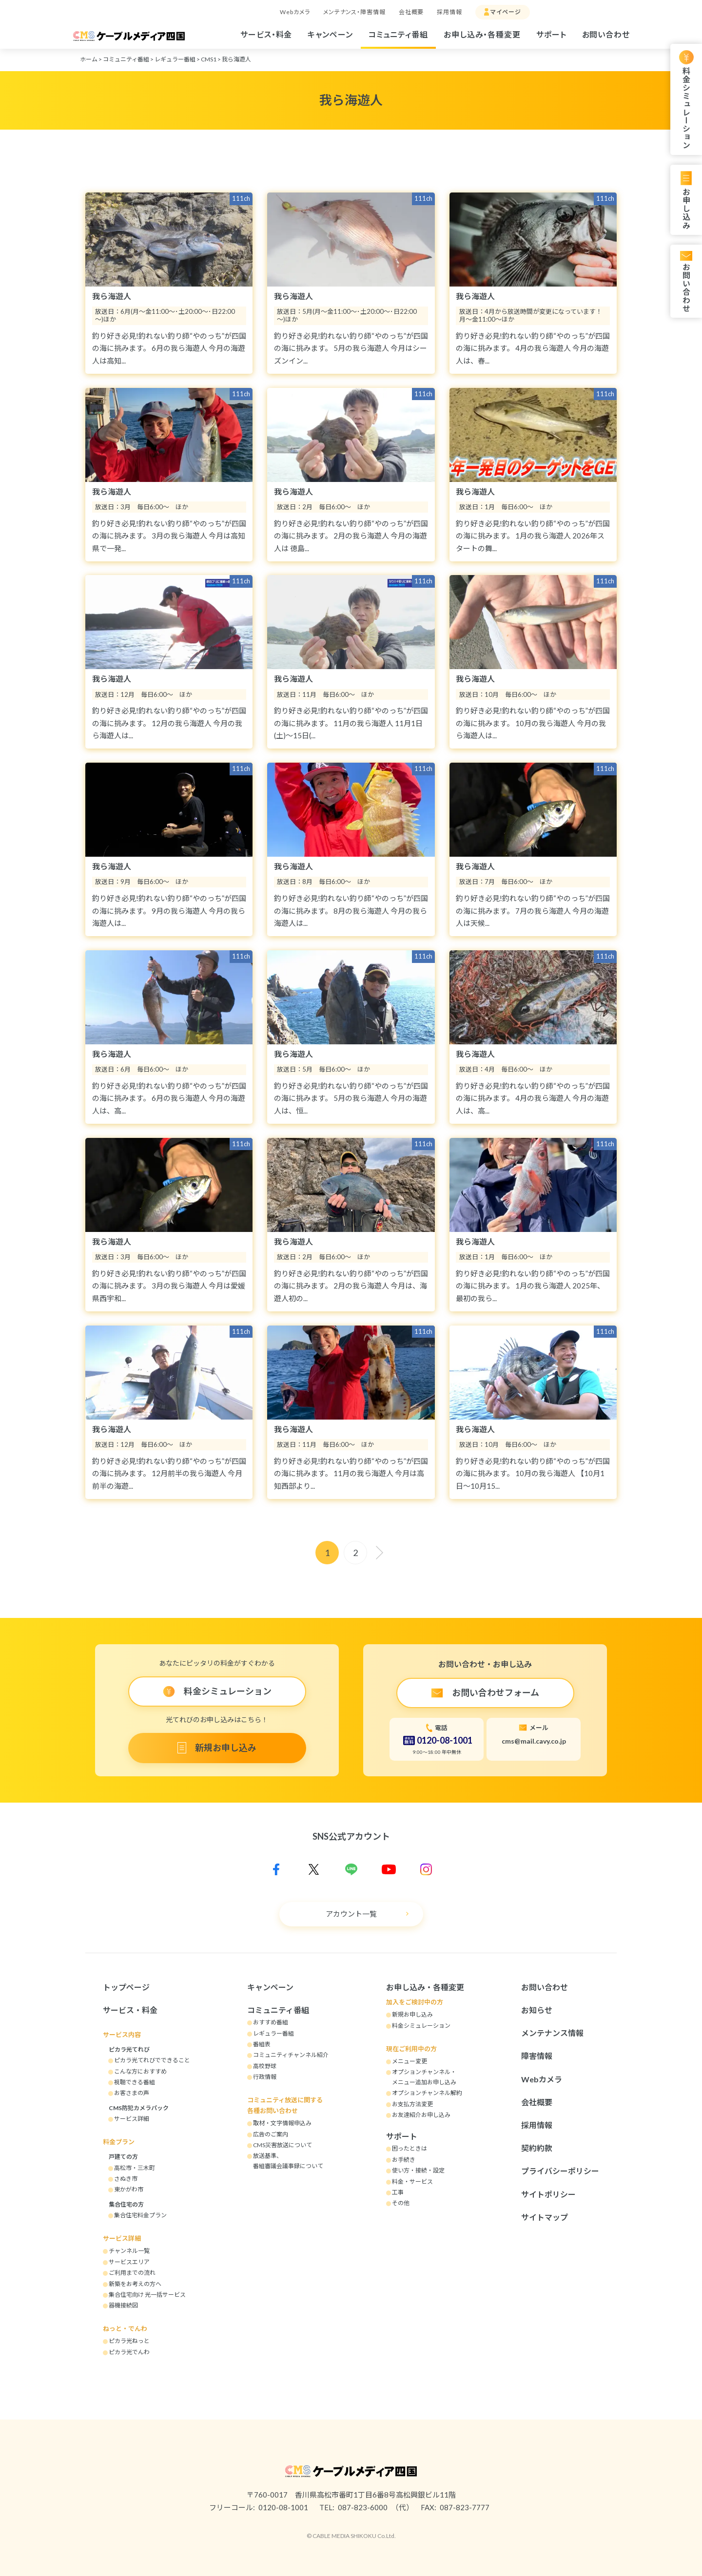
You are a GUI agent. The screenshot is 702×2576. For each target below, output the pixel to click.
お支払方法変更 (412, 2104)
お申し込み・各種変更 (482, 34)
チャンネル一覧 (129, 2250)
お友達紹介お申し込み (421, 2114)
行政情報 (264, 2076)
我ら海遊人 (236, 59)
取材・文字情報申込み (282, 2123)
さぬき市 (125, 2178)
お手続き (403, 2159)
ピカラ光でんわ (129, 2352)
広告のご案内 (270, 2134)
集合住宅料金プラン (140, 2215)
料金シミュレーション (686, 108)
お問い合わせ (606, 34)
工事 (398, 2192)
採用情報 (449, 12)
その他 (401, 2203)
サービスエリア (129, 2262)
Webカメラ (295, 12)
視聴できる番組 (134, 2082)
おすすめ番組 (270, 2022)
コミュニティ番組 (398, 34)
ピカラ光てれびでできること (152, 2060)
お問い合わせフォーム (495, 1692)
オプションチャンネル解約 (427, 2092)
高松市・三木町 (134, 2168)
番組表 (262, 2044)
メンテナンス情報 (552, 2033)
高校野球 (264, 2066)
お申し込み (686, 208)
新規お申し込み (225, 1747)
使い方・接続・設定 (418, 2170)
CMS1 (208, 59)
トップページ (126, 1987)
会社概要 (411, 12)
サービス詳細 (131, 2118)
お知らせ (536, 2010)
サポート (551, 34)
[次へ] (379, 1552)
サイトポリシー (548, 2194)
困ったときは (409, 2148)
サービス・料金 (266, 34)
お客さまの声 (131, 2092)
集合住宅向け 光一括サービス (147, 2294)
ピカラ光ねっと (129, 2341)
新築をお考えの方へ (135, 2284)
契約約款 (536, 2148)
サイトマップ (544, 2217)
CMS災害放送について (282, 2145)
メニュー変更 (409, 2061)
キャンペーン (330, 34)
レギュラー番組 (175, 59)
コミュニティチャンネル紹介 (291, 2054)
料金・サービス (412, 2181)
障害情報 (536, 2055)
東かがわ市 (128, 2189)
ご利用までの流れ (132, 2272)
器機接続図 (123, 2305)
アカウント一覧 (351, 1913)
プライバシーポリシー (560, 2170)
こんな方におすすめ (140, 2071)
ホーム (89, 59)
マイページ (505, 12)
